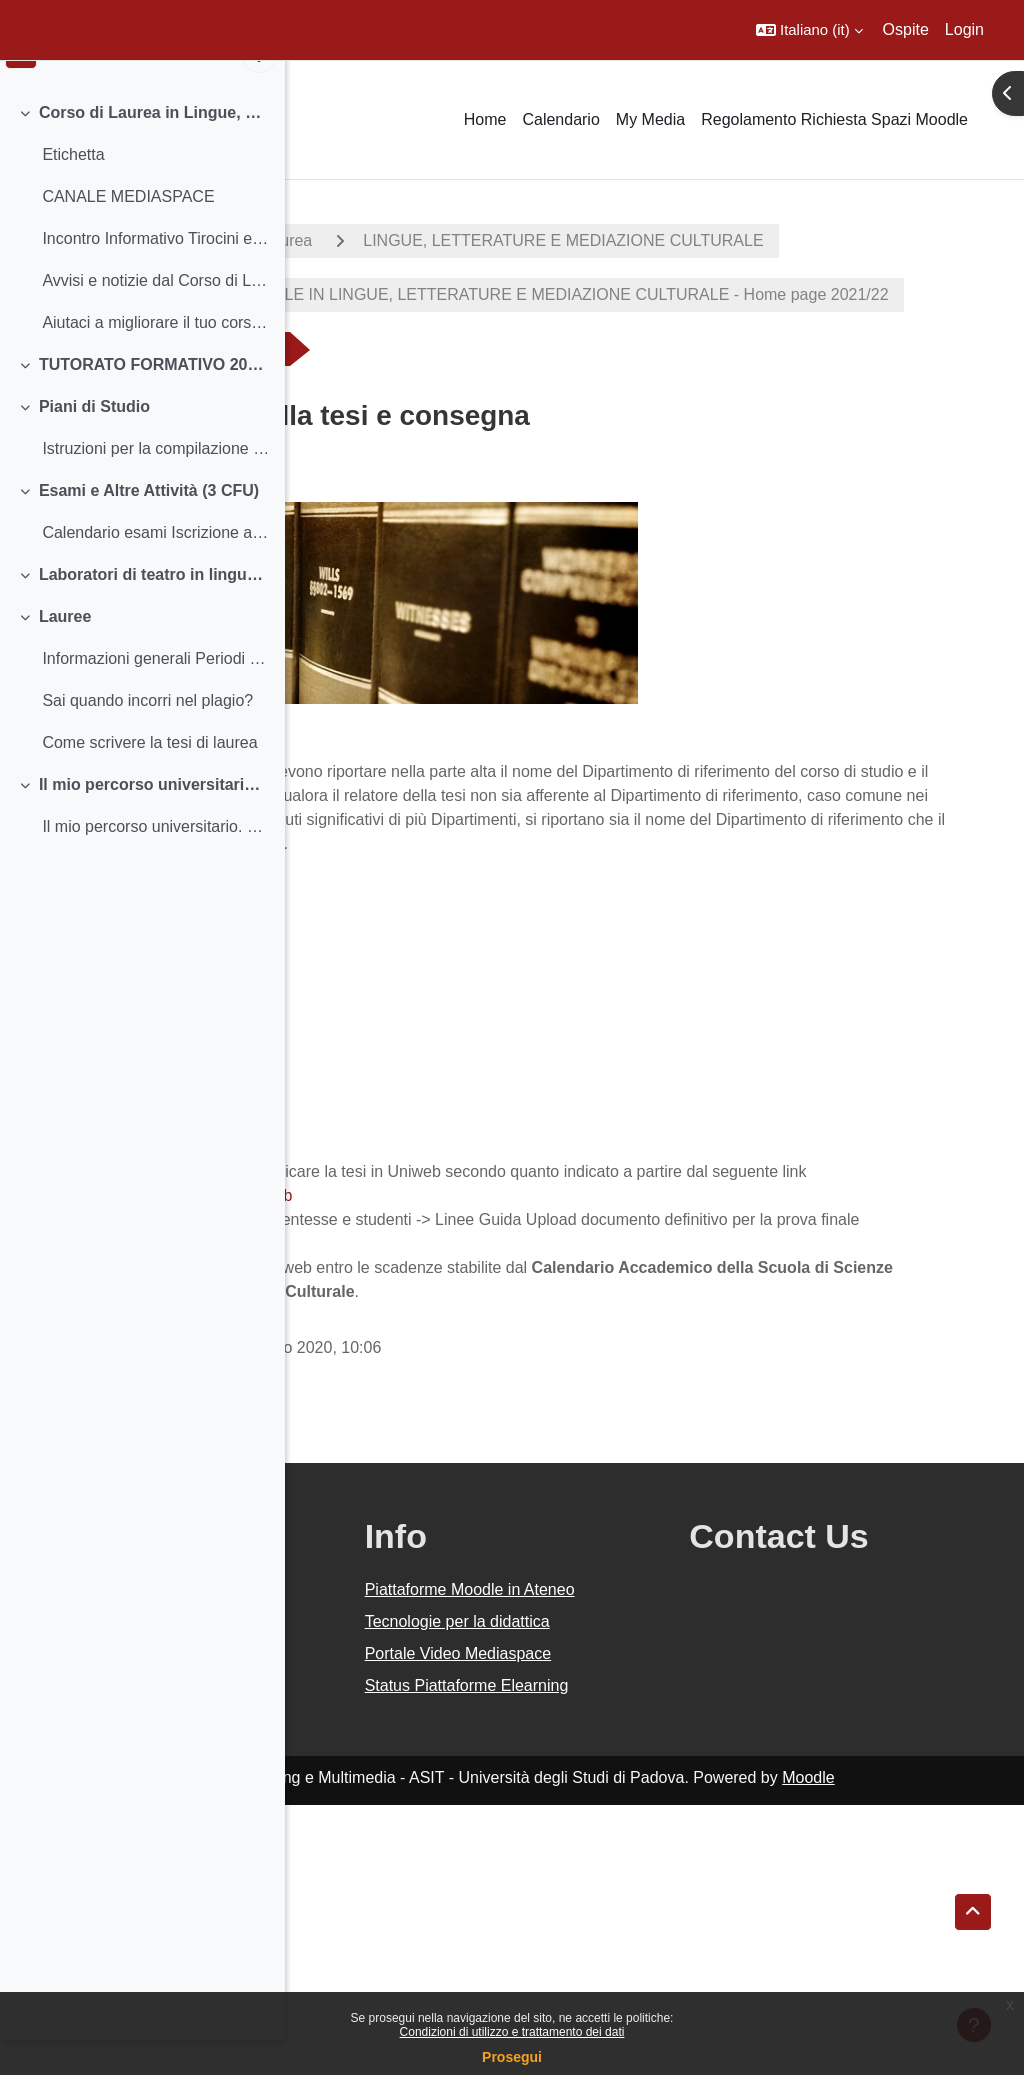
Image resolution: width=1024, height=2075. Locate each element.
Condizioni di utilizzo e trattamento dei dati (512, 2032)
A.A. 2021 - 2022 (383, 240)
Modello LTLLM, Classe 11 (422, 1017)
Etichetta (73, 188)
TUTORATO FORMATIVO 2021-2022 (154, 398)
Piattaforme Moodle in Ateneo (633, 1775)
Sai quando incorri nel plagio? (147, 734)
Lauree (65, 650)
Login (964, 29)
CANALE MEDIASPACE (128, 230)
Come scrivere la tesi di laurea (149, 776)
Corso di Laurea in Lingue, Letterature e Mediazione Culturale (154, 146)
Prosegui (512, 2057)
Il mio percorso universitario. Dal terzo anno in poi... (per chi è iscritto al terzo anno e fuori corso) (155, 860)
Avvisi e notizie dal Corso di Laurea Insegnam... (155, 314)
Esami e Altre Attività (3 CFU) (149, 524)
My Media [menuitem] (650, 119)
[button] (809, 30)
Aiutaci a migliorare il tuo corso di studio (155, 356)
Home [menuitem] (485, 119)
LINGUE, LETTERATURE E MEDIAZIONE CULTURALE (544, 294)
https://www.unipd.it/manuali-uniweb (450, 1345)
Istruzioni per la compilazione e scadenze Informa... (155, 482)
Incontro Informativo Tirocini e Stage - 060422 (155, 272)
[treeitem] (142, 252)
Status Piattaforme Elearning (621, 1943)
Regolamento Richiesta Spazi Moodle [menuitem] (834, 119)
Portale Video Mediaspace (603, 1887)
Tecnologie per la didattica (615, 1831)
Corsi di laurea (545, 240)
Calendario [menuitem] (560, 119)
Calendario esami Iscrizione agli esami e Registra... (155, 566)
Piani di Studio (94, 440)
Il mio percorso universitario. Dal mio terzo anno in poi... (154, 818)
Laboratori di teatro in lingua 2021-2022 (154, 608)
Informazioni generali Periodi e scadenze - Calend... (155, 692)
